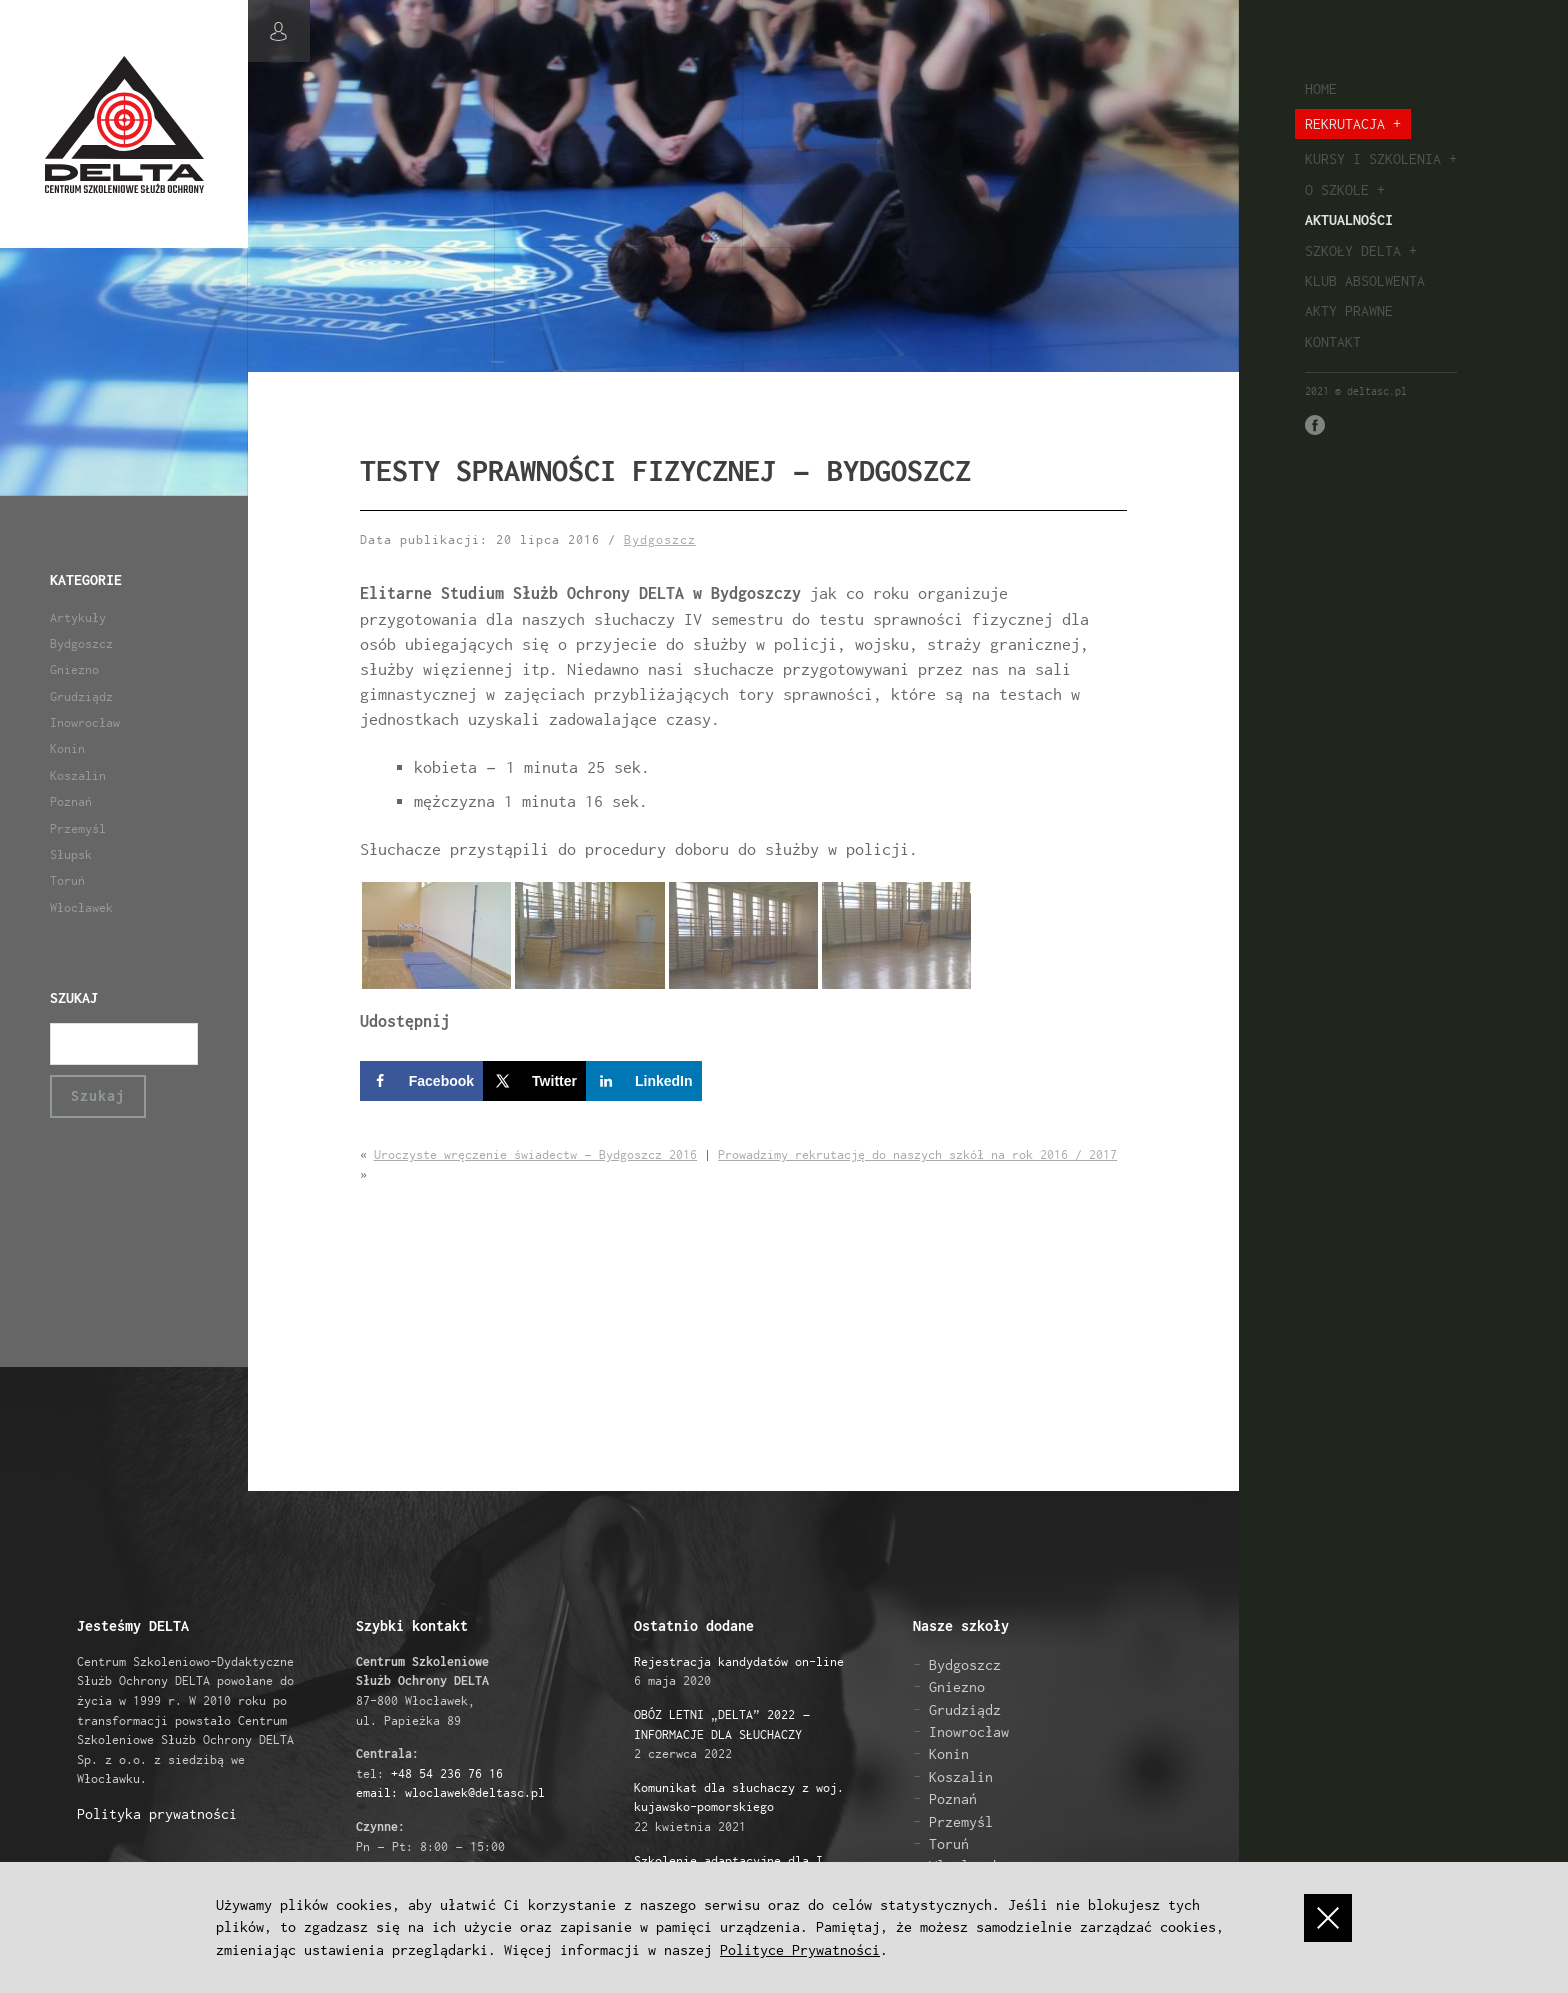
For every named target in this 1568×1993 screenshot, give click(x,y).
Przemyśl (78, 828)
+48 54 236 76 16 (447, 1773)
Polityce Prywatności (800, 1949)
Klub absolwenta (1365, 280)
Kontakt (1333, 341)
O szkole (1337, 189)
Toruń (67, 880)
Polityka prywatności (157, 1813)
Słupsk (71, 854)
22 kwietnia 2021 (739, 1807)
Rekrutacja (1345, 123)
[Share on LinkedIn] (644, 1081)
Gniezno (74, 669)
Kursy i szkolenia (1373, 158)
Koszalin (78, 775)
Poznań (71, 801)
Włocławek (81, 907)
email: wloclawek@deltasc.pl (450, 1792)
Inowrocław (85, 722)
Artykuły (78, 617)
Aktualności (1349, 219)
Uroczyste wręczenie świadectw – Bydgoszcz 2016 (535, 1154)
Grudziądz (81, 696)
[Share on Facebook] (421, 1081)
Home (1321, 88)
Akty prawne (1349, 310)
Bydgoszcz (81, 643)
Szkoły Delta (1353, 250)
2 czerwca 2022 (722, 1734)
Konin (67, 748)
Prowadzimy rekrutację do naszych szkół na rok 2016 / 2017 (917, 1154)
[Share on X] (534, 1081)
